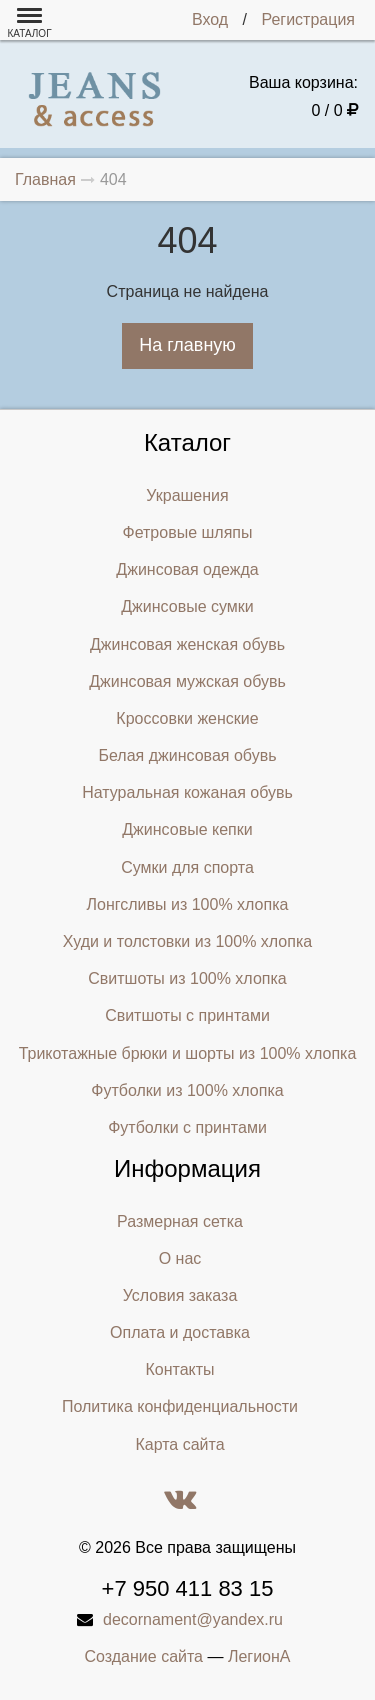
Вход (210, 19)
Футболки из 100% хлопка (187, 1090)
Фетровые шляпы (188, 532)
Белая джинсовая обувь (188, 755)
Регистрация (308, 19)
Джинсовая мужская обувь (187, 681)
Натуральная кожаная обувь (187, 792)
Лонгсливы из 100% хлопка (188, 904)
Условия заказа (180, 1295)
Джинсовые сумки (187, 606)
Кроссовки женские (187, 718)
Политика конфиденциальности (180, 1406)
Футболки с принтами (187, 1127)
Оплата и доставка (180, 1332)
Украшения (187, 495)
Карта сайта (179, 1444)
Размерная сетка (180, 1221)
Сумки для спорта (187, 867)
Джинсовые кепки (187, 829)
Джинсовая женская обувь (187, 644)
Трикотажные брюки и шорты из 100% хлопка (188, 1053)
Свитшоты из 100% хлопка (187, 978)
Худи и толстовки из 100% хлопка (187, 941)
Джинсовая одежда (187, 569)
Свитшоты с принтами (187, 1015)
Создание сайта (144, 1656)
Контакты (179, 1369)
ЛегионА (259, 1656)
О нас (180, 1258)
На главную (187, 345)
